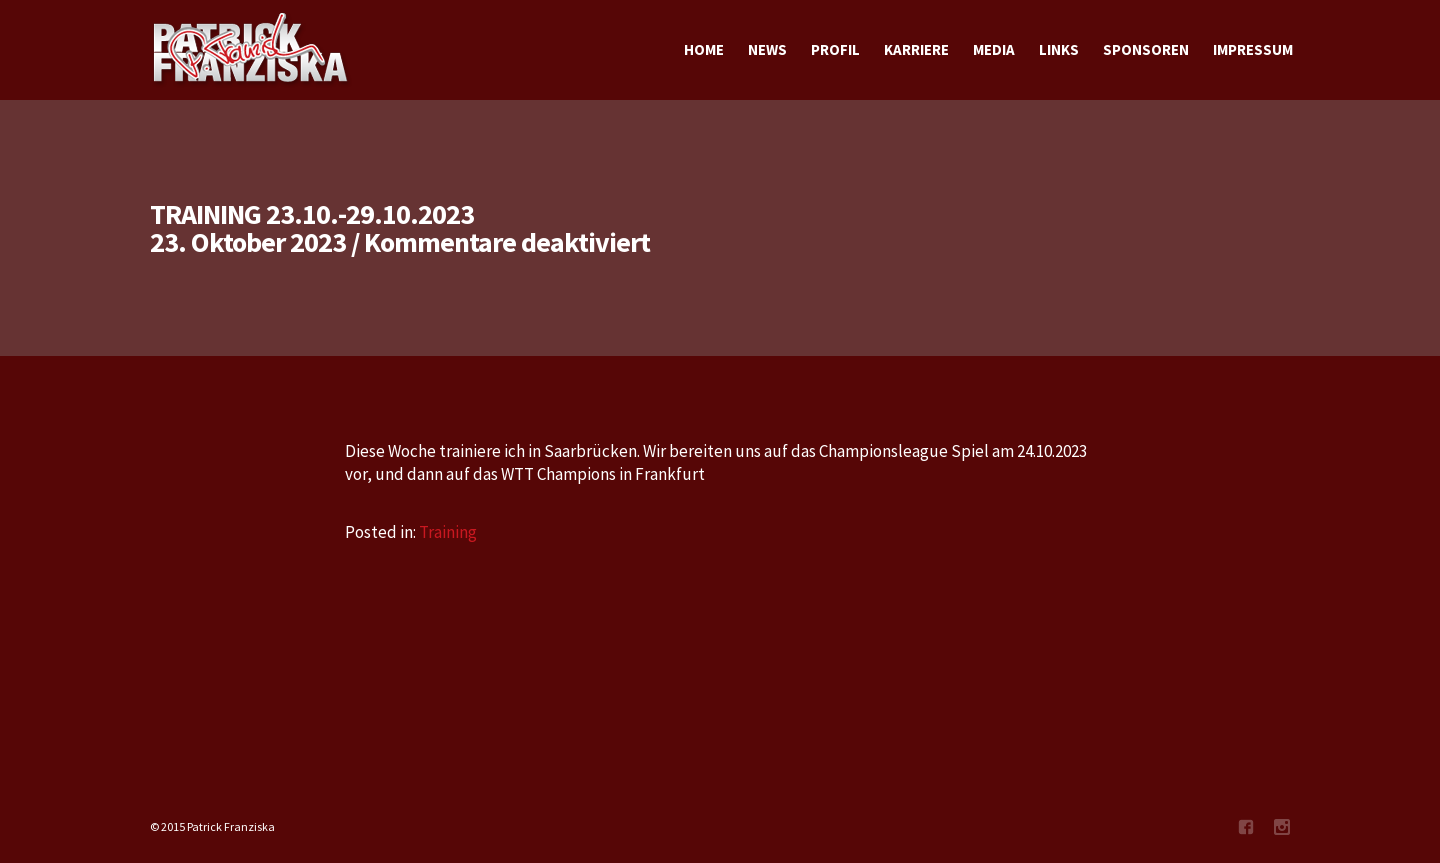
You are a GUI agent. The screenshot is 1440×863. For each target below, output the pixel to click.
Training (448, 532)
